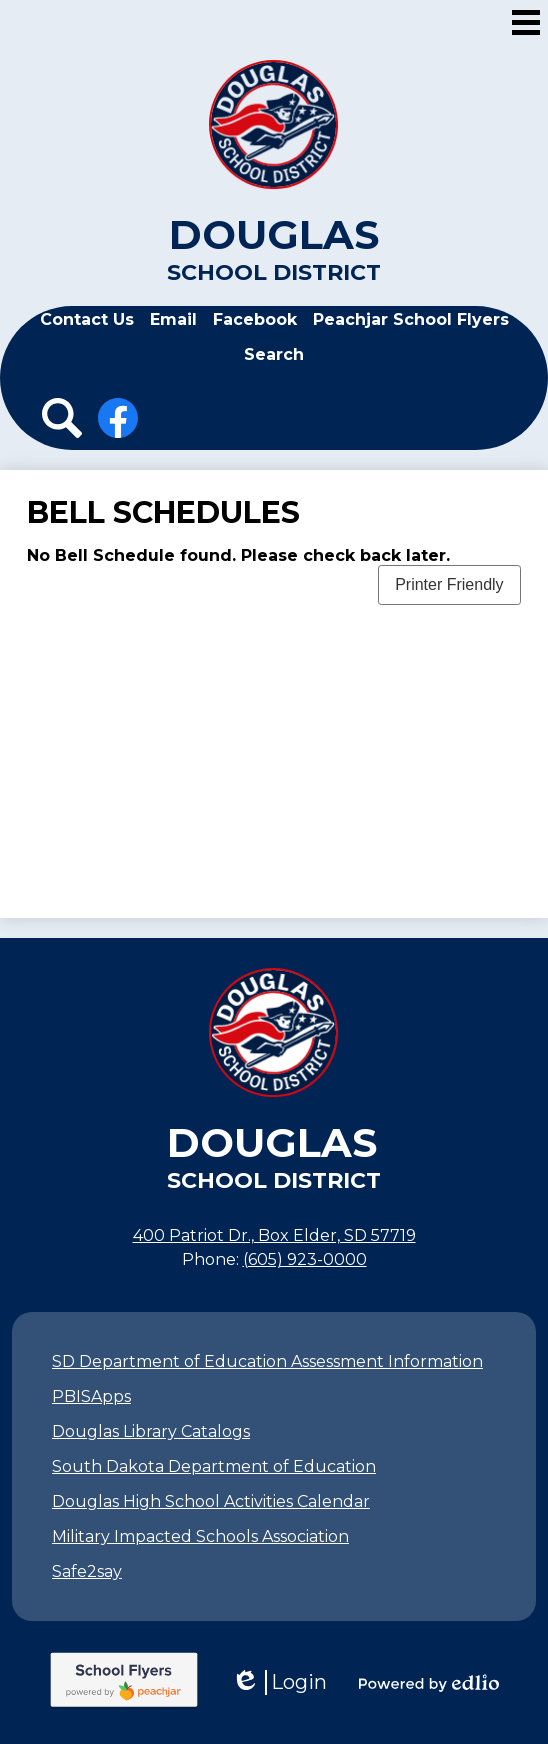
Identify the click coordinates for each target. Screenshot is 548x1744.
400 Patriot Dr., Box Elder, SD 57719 (274, 1235)
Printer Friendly (449, 584)
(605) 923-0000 (305, 1259)
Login (279, 1682)
